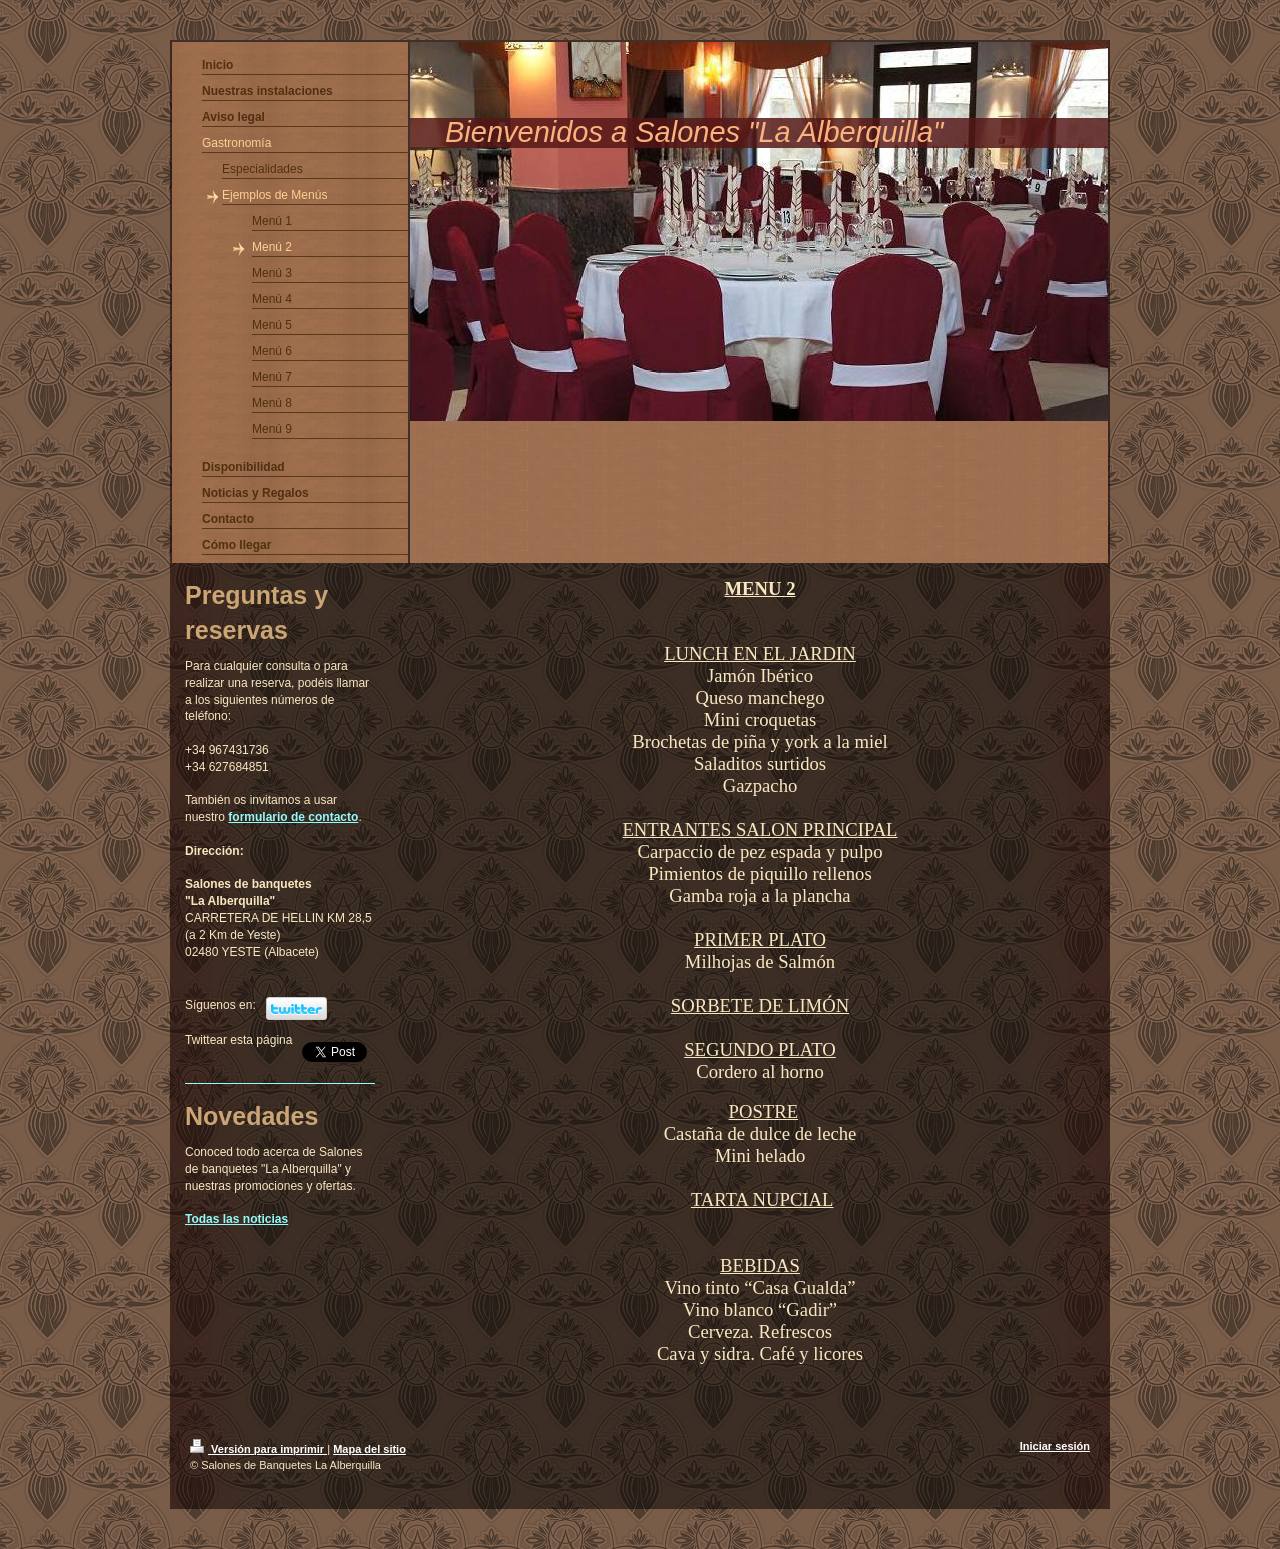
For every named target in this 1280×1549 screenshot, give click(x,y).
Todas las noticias (236, 1219)
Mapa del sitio (369, 1449)
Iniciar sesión (1055, 1446)
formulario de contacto (293, 817)
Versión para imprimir (258, 1449)
